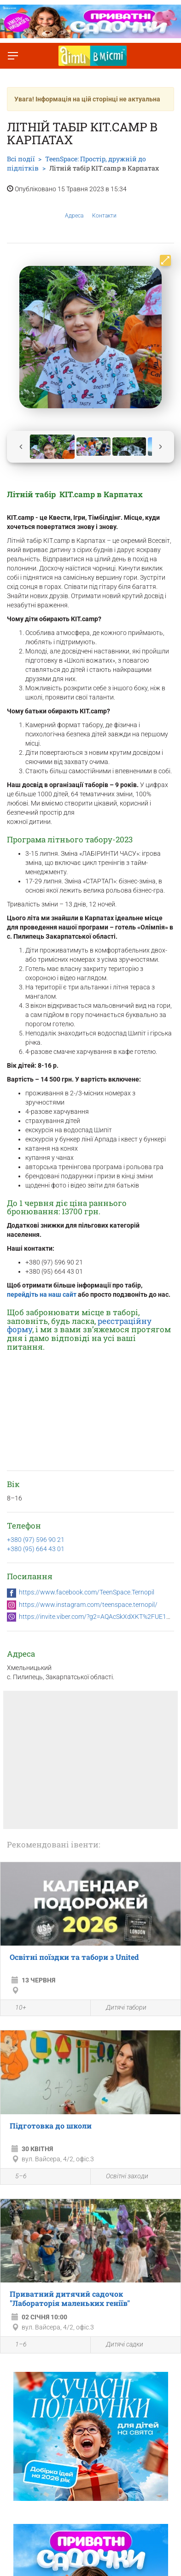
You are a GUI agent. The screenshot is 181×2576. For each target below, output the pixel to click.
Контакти (104, 209)
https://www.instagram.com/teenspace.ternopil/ (88, 1604)
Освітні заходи (121, 2176)
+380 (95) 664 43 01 (35, 1549)
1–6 (16, 2346)
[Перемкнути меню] (13, 56)
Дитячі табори (120, 2008)
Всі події (21, 158)
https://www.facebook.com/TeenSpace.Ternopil (86, 1592)
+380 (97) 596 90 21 (35, 1539)
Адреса (74, 208)
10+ (15, 2008)
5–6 (16, 2177)
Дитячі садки (119, 2345)
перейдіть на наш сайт (41, 1294)
